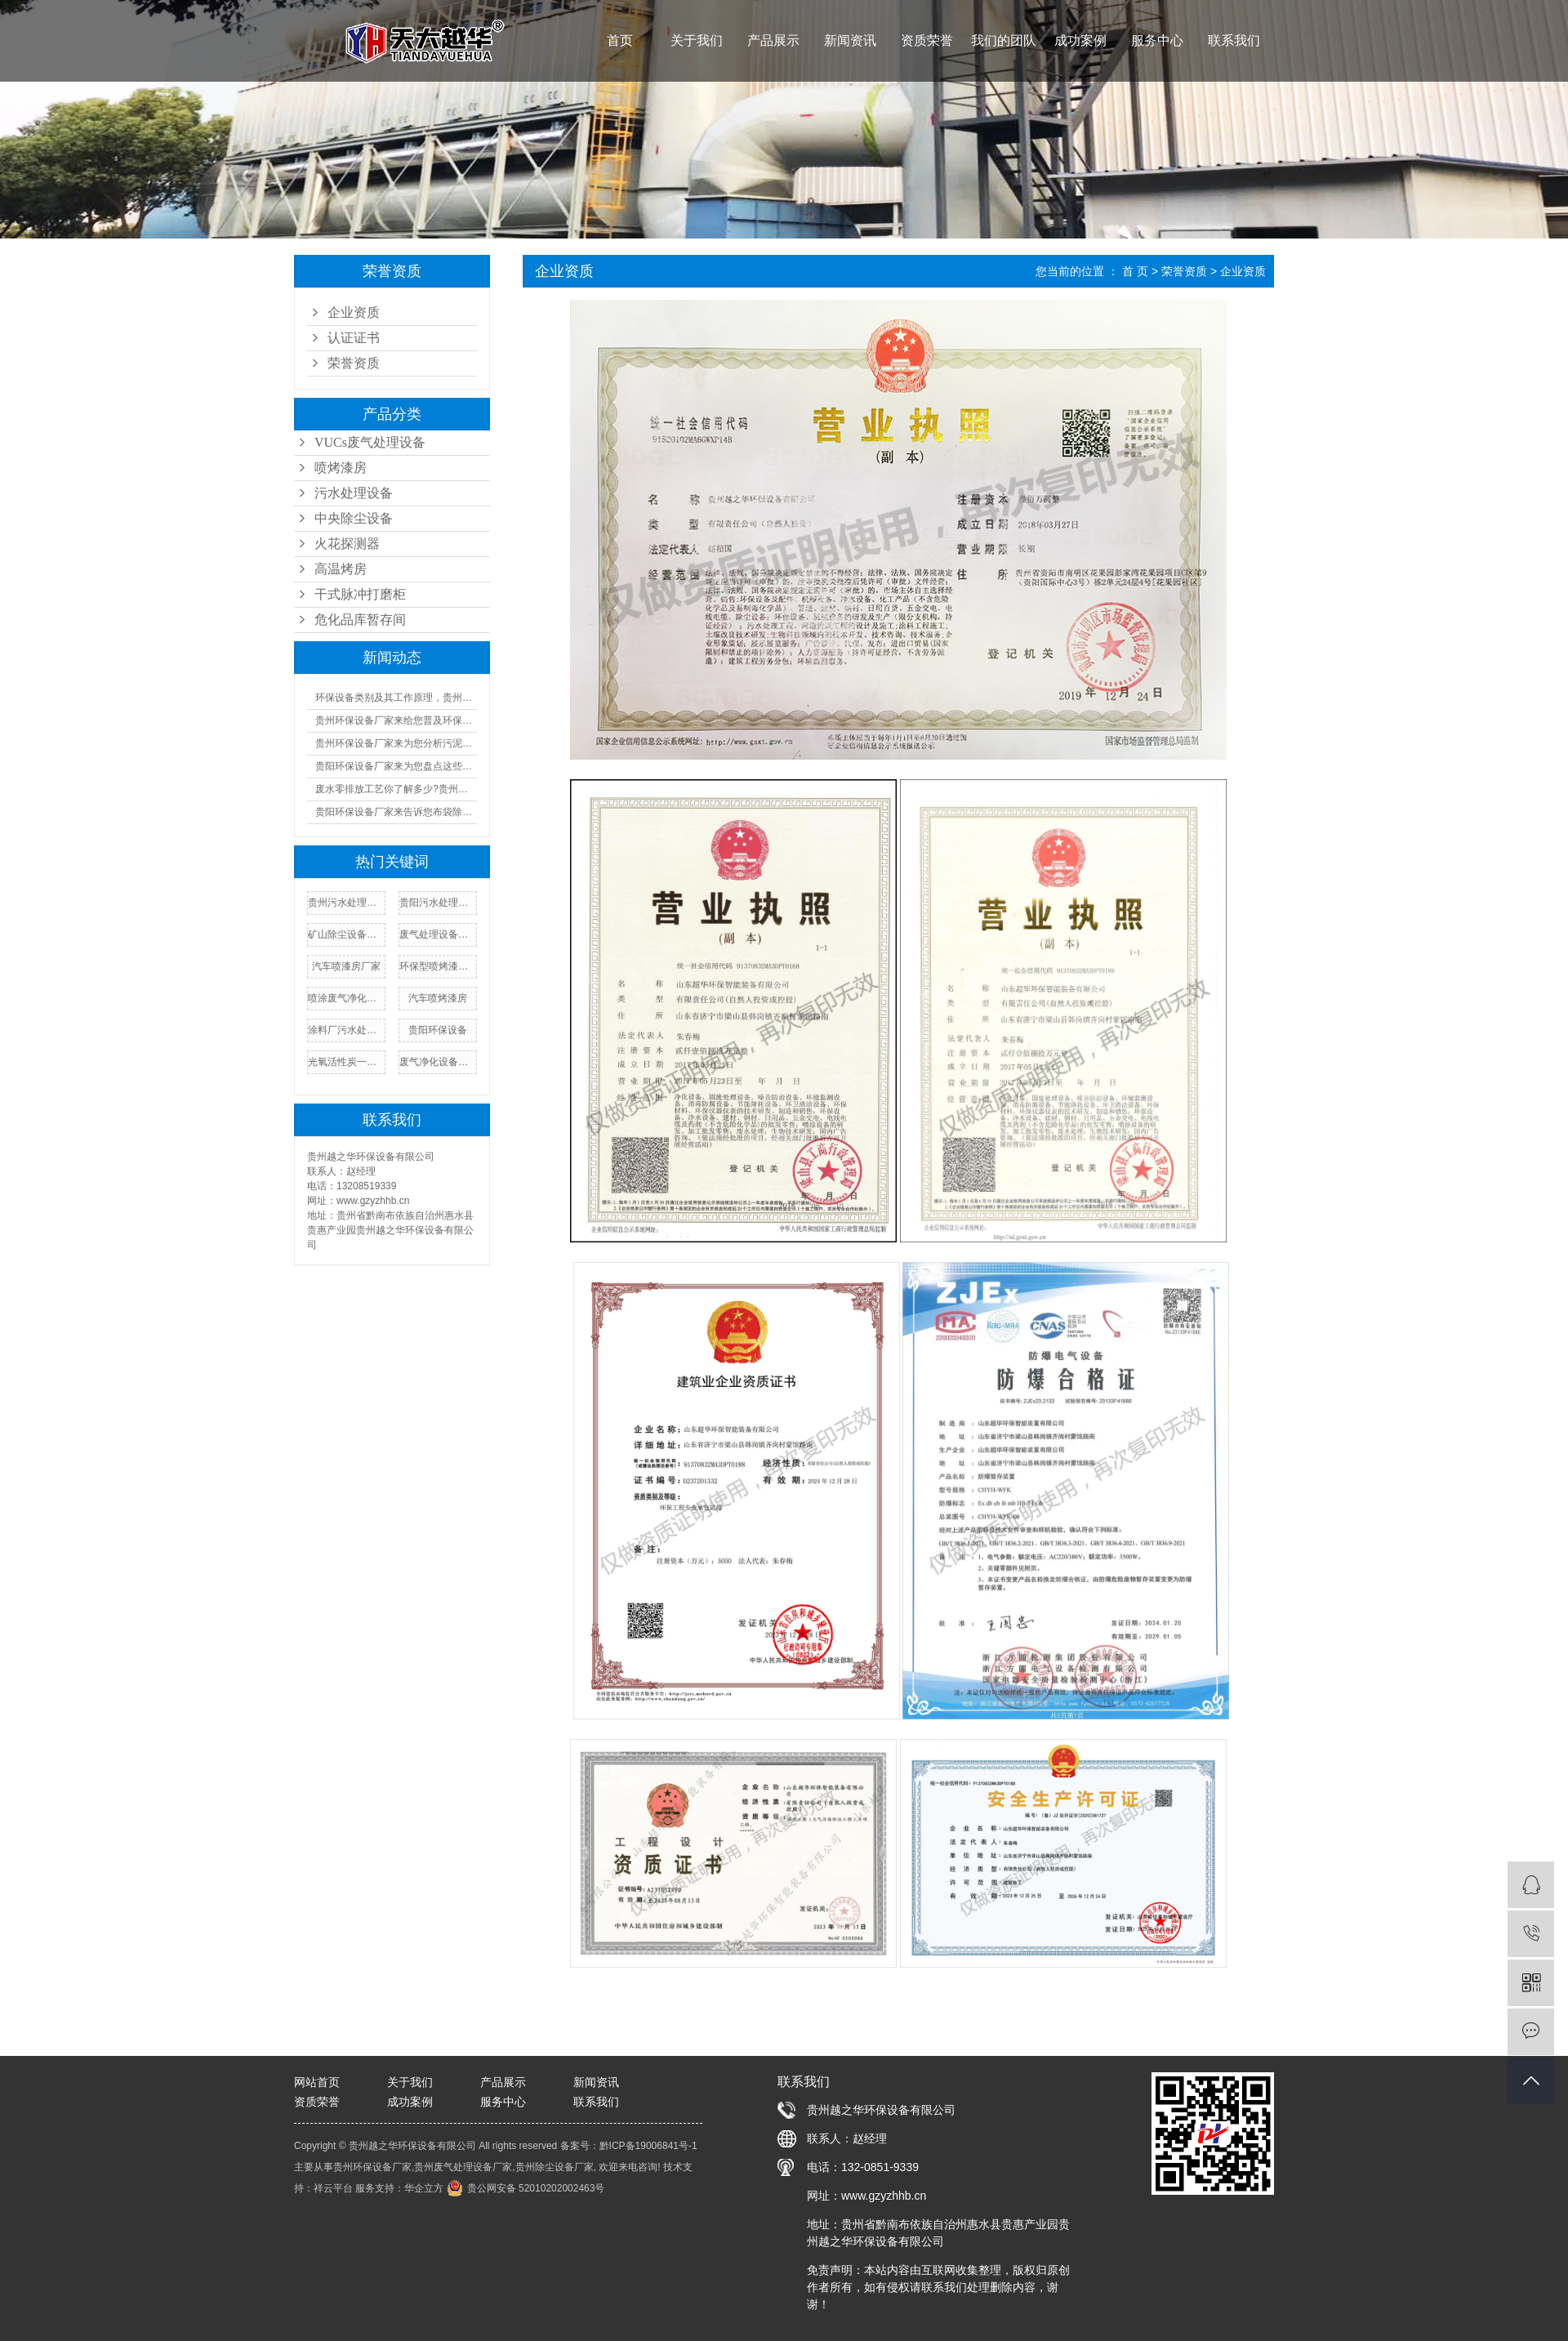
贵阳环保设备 (437, 1030)
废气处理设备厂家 (437, 934)
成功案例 (1080, 40)
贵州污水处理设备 (346, 902)
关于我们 (696, 40)
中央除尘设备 (353, 518)
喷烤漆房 (340, 468)
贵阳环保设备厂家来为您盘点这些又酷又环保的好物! (396, 766)
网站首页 (317, 2082)
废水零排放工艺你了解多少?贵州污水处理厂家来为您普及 (396, 789)
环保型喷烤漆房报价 (437, 966)
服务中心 (1157, 40)
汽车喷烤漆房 (437, 998)
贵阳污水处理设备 (437, 902)
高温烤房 (340, 569)
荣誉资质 (353, 363)
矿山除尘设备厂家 (346, 934)
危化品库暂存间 (360, 619)
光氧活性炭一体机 (346, 1062)
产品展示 (773, 40)
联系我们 (1234, 40)
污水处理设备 (353, 493)
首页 (620, 40)
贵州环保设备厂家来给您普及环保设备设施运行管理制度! (396, 720)
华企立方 (423, 2188)
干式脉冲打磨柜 (360, 594)
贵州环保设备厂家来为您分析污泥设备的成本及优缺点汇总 (396, 743)
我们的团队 (1003, 40)
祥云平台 (333, 2188)
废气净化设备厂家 (437, 1062)
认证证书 (353, 338)
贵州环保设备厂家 (372, 2167)
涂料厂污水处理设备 (346, 1030)
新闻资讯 (850, 40)
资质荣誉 (927, 40)
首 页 (1135, 271)
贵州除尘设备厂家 (554, 2167)
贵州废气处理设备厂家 (463, 2167)
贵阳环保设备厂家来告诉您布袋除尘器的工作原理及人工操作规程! (396, 812)
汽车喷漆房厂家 (346, 966)
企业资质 (353, 312)
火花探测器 (347, 544)
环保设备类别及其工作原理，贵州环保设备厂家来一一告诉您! (396, 697)
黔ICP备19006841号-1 (648, 2145)
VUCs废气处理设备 (369, 442)
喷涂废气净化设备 (346, 998)
